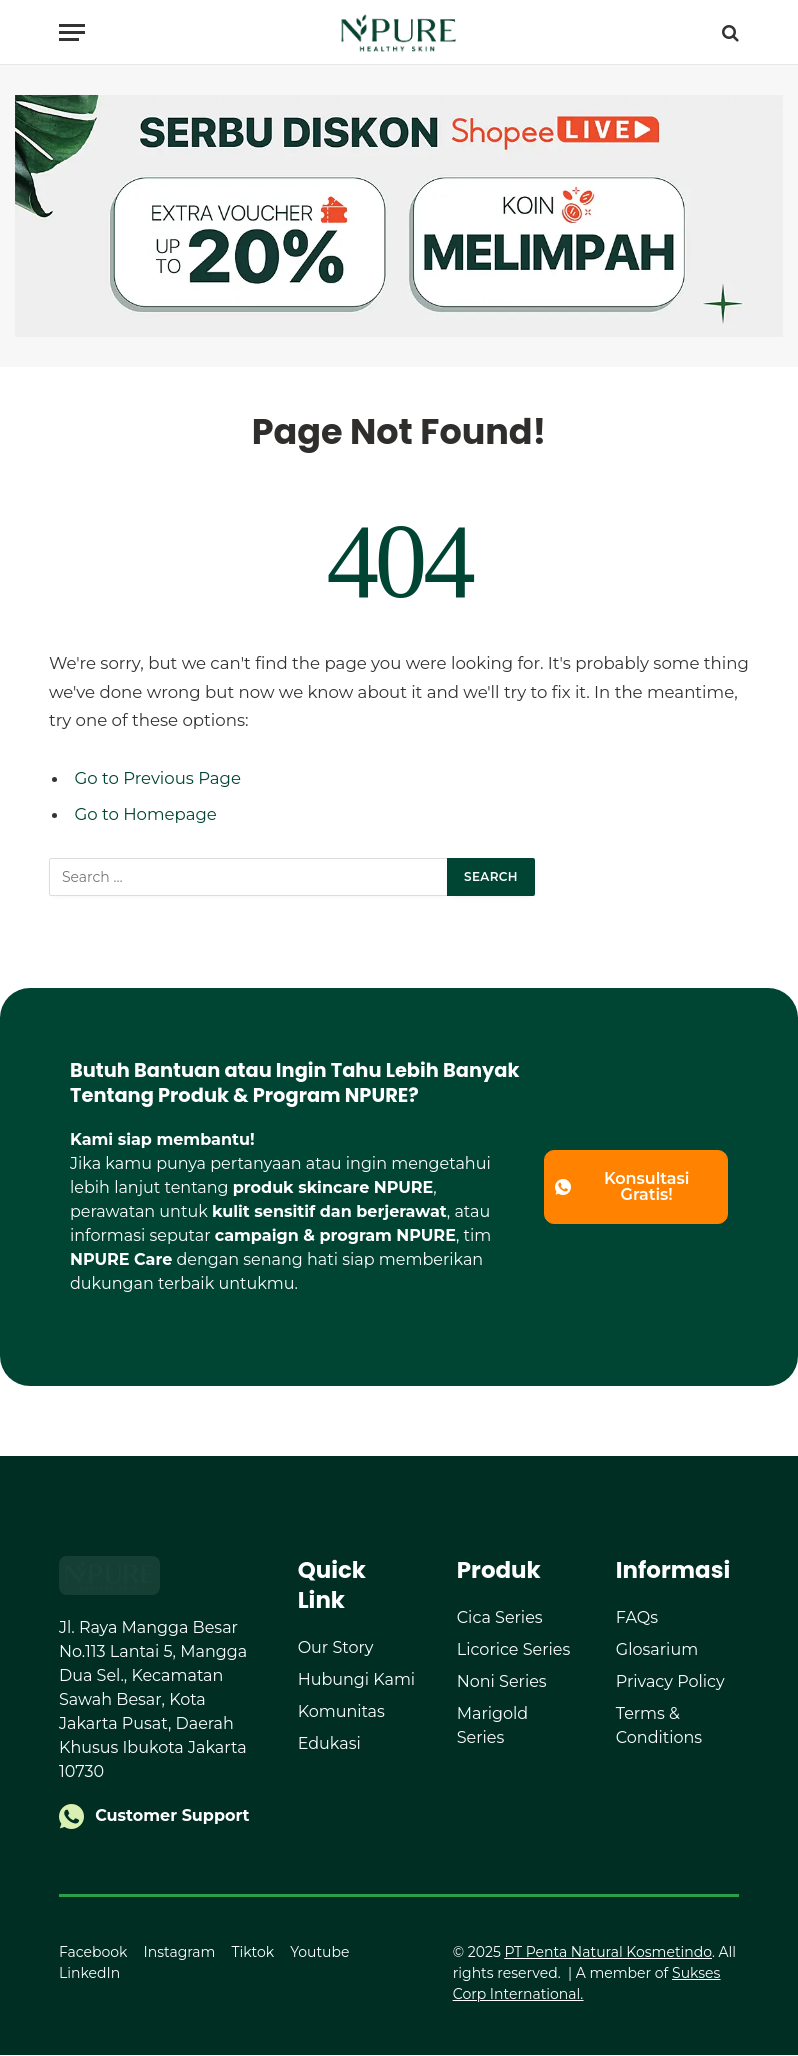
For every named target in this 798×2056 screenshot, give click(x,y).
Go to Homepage (146, 814)
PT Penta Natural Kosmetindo (608, 1953)
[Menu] (72, 32)
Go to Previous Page (158, 778)
